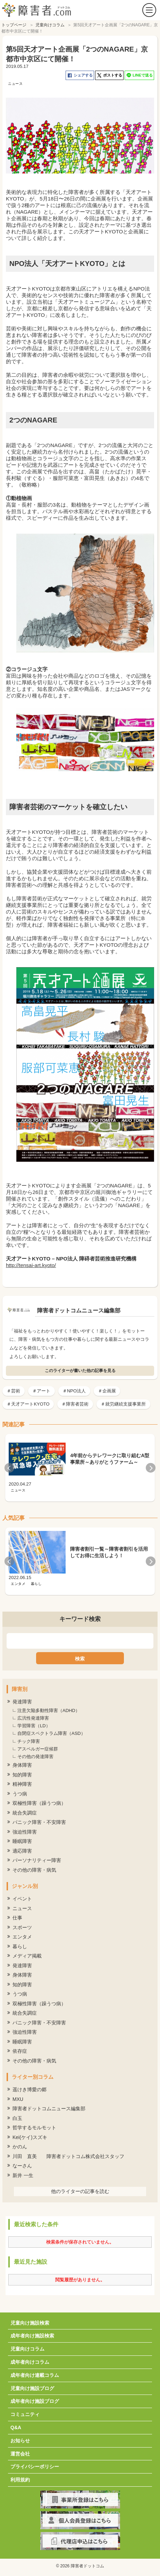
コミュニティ (25, 2414)
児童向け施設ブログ (32, 2388)
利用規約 (20, 2480)
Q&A (15, 2427)
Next (150, 1468)
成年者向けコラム (29, 2362)
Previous (9, 1468)
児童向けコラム (27, 2349)
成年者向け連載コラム (34, 2375)
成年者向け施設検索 (32, 2335)
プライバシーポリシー (34, 2466)
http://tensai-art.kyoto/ (31, 1265)
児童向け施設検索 (29, 2323)
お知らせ (20, 2440)
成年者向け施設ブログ (34, 2401)
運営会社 (20, 2454)
